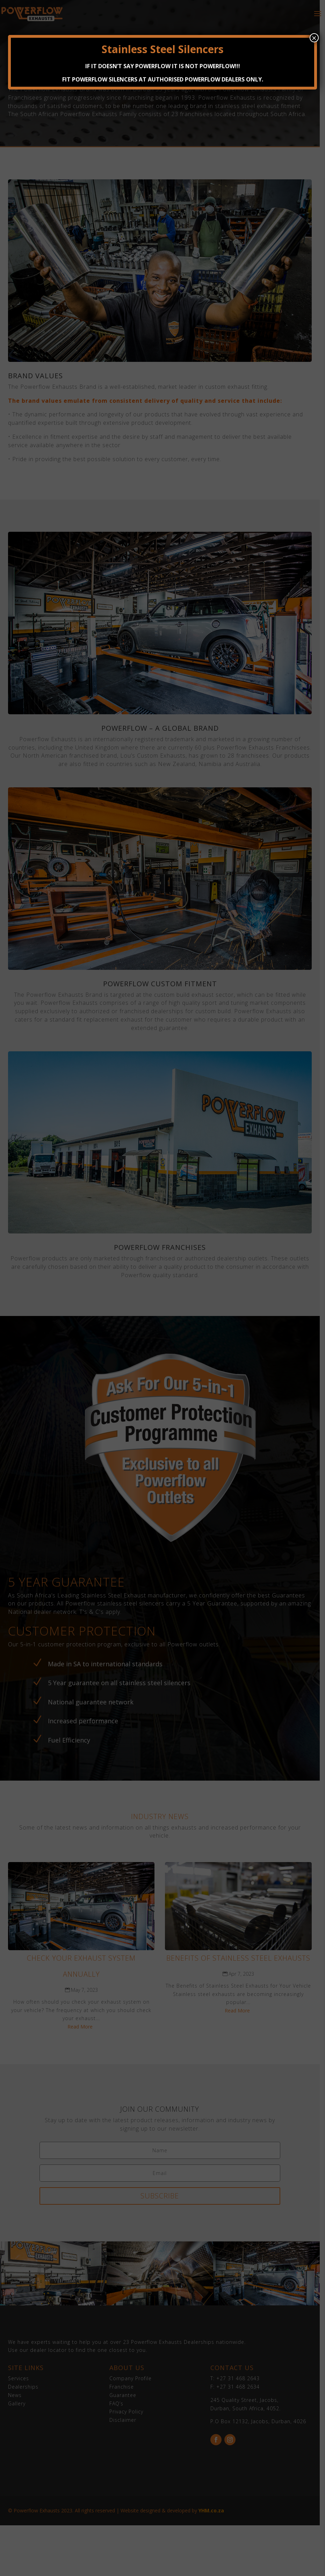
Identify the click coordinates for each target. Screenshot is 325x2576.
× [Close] (314, 37)
